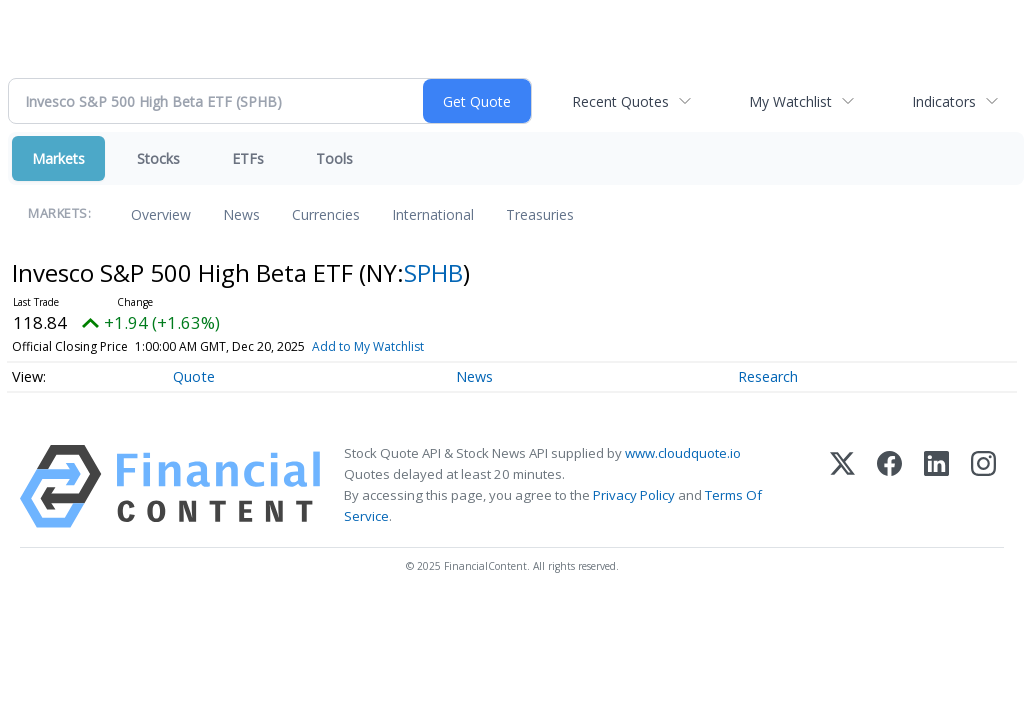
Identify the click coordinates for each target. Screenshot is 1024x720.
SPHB (433, 272)
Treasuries (540, 214)
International (433, 214)
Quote (194, 376)
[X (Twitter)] (842, 486)
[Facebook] (889, 486)
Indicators (944, 101)
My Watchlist (790, 101)
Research (768, 376)
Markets (58, 158)
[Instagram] (983, 486)
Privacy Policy (634, 495)
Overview (161, 214)
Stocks (158, 158)
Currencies (326, 214)
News (241, 214)
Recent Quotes (620, 101)
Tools (334, 158)
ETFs (248, 158)
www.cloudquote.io (683, 453)
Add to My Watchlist (368, 346)
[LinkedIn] (936, 486)
